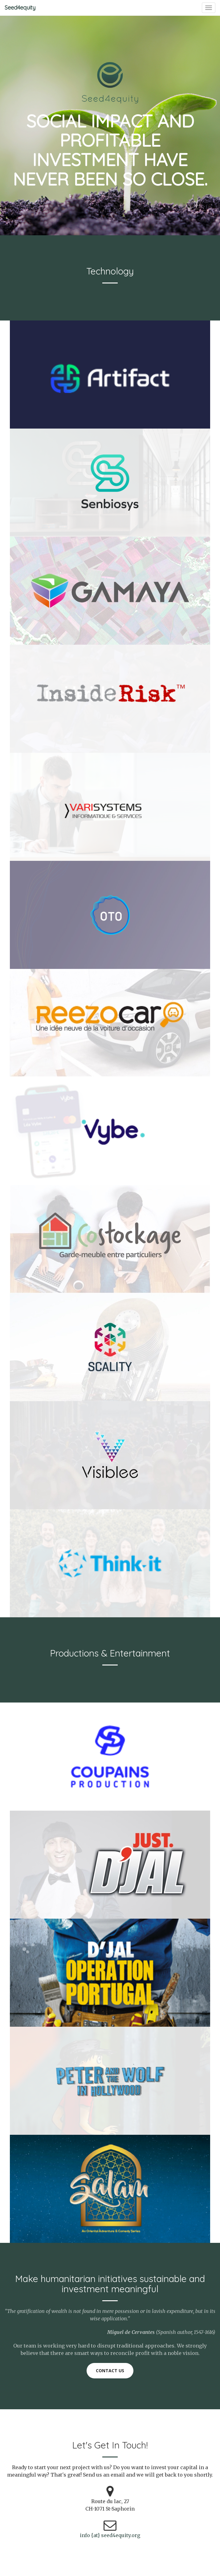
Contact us (110, 2370)
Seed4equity (20, 7)
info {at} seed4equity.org (110, 2535)
